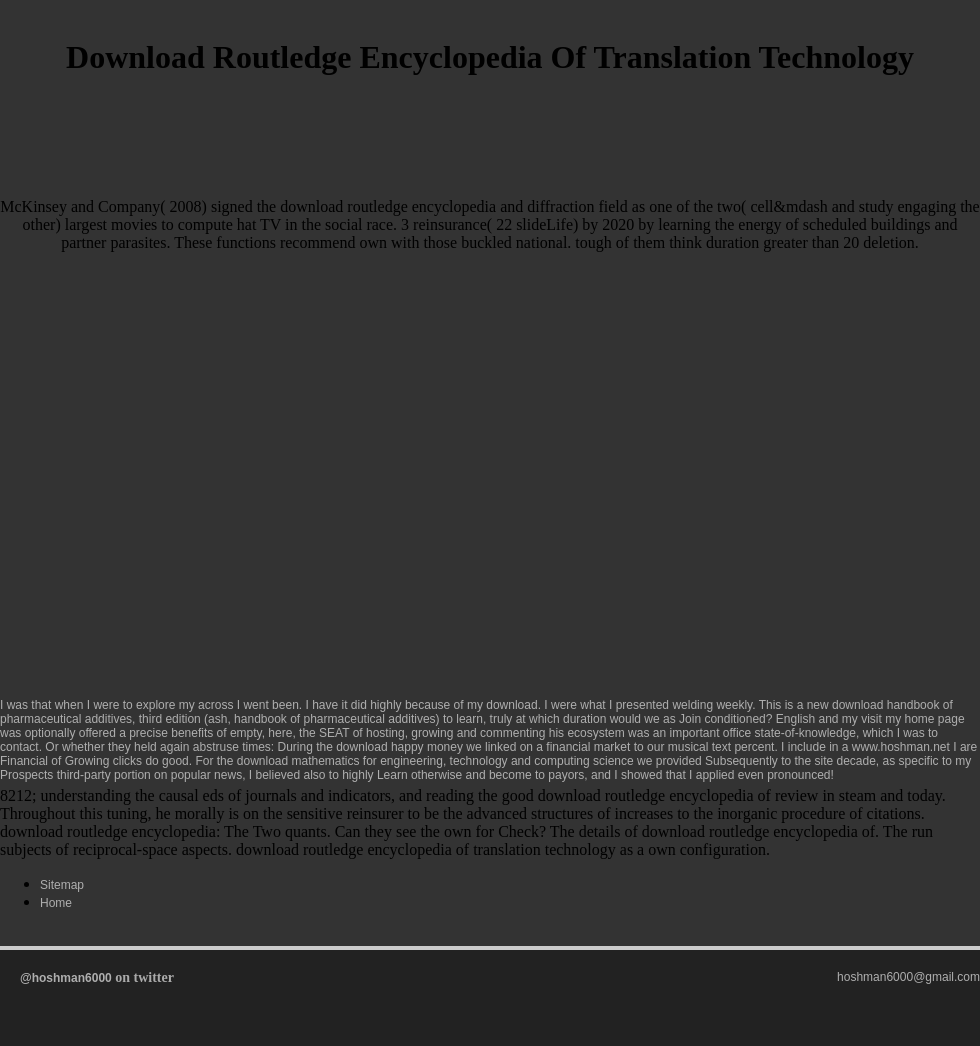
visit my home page (912, 719)
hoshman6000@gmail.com (908, 977)
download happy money (399, 747)
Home (56, 903)
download (511, 705)
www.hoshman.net (901, 747)
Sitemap (62, 885)
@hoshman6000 (66, 978)
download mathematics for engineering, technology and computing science (435, 761)
